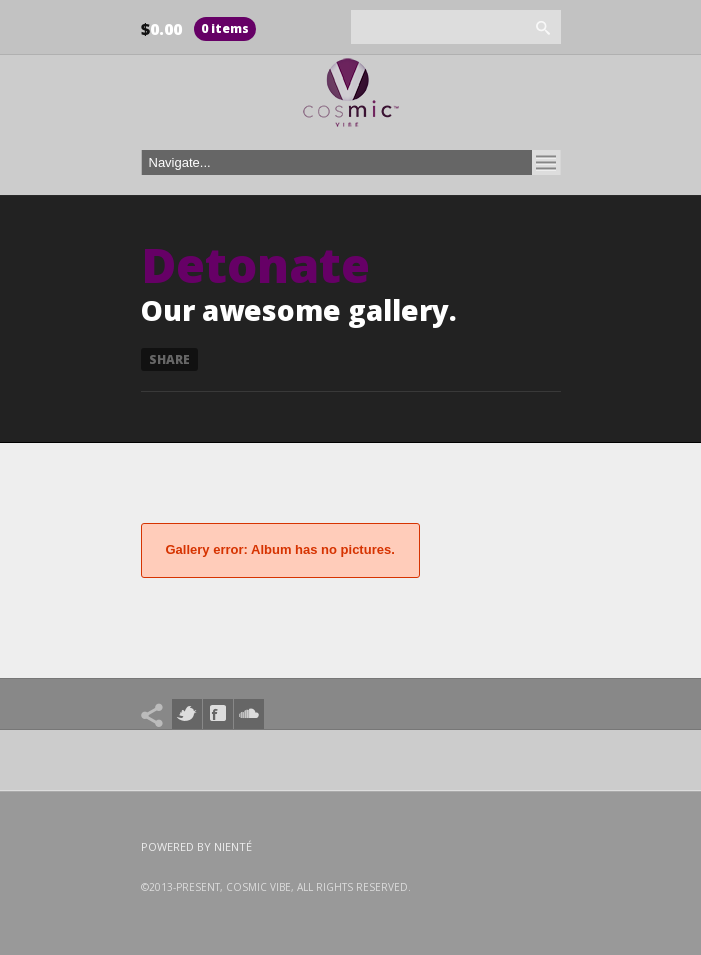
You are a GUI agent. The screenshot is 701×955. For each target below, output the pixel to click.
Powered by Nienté (196, 846)
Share (169, 359)
